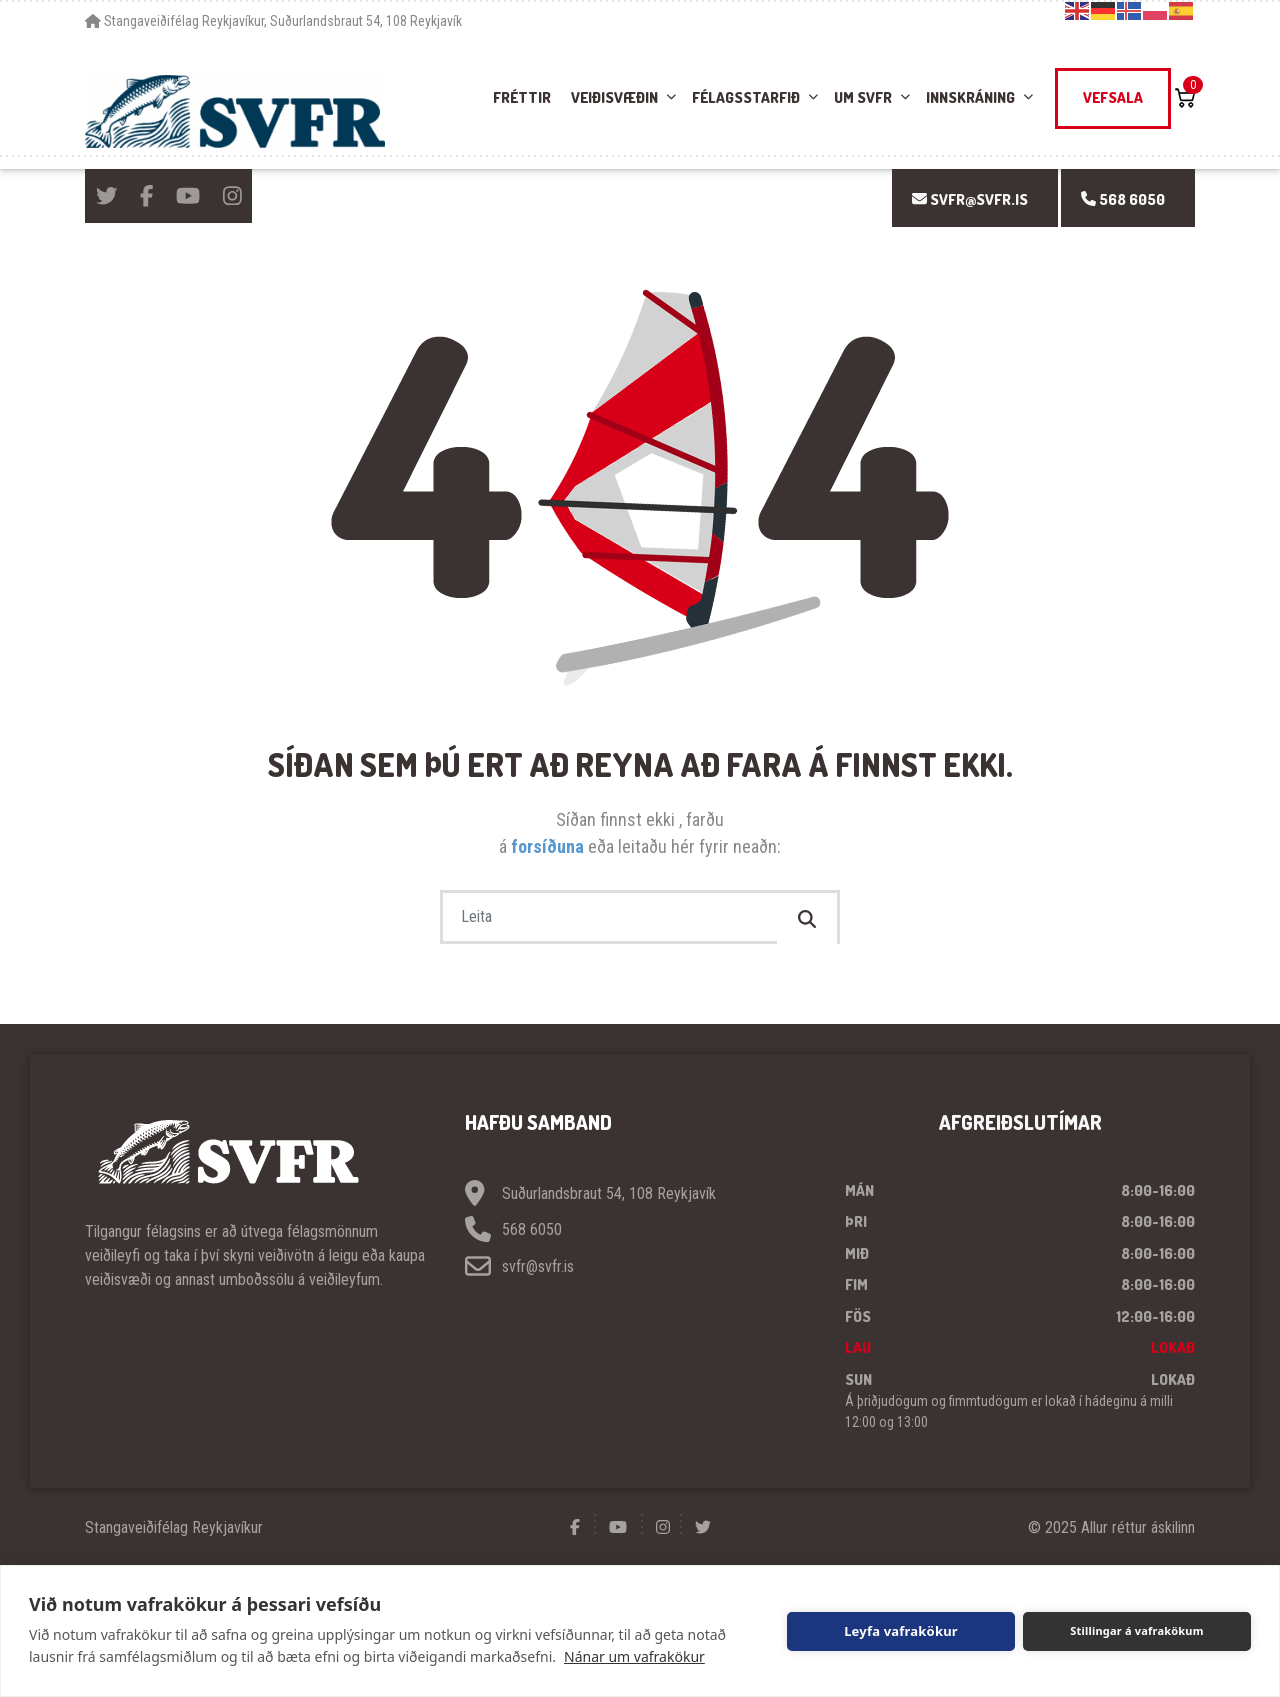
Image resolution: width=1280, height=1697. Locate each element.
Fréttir (522, 97)
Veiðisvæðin (614, 97)
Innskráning (970, 97)
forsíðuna (549, 846)
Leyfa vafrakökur (901, 1631)
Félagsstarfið (746, 97)
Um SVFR (863, 97)
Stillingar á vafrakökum (1136, 1630)
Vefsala (1113, 97)
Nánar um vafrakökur (634, 1656)
